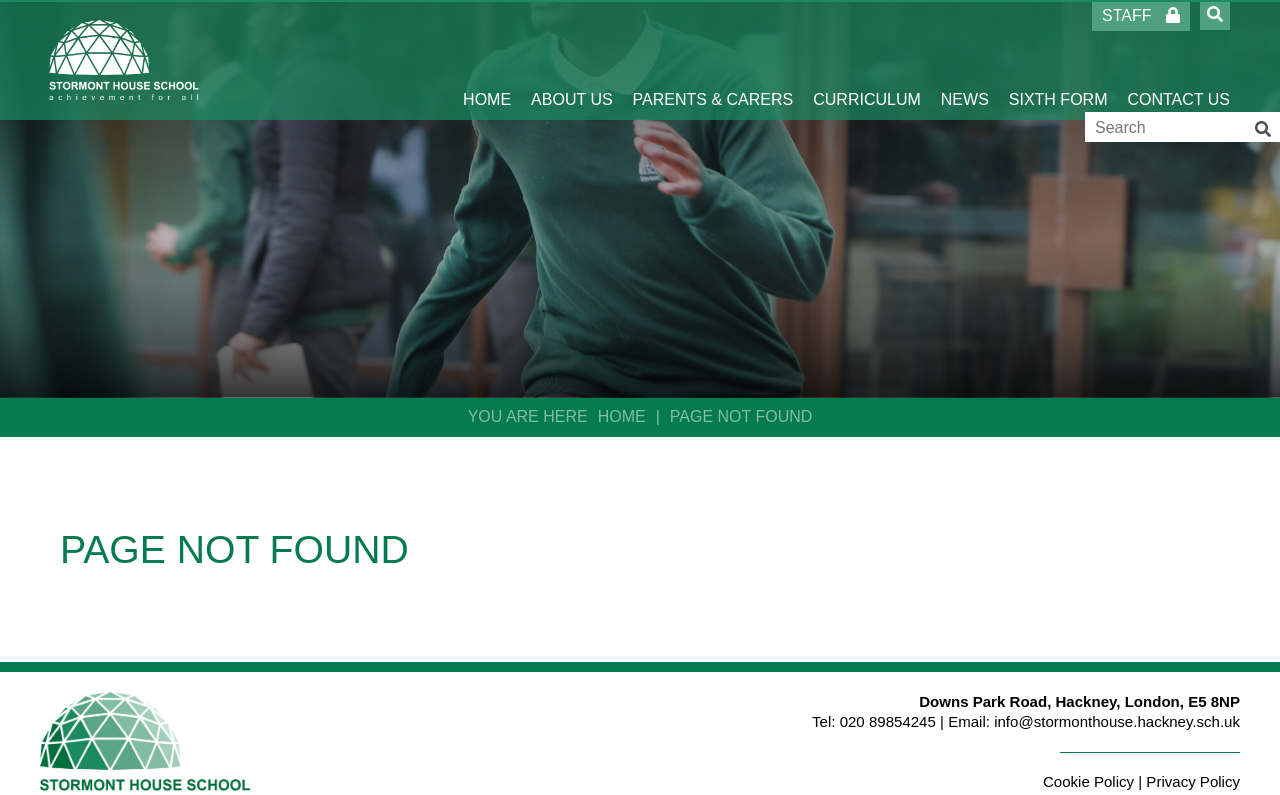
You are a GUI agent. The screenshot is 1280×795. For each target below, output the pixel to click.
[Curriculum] (867, 60)
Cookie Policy (1088, 781)
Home (622, 416)
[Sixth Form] (1058, 60)
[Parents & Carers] (713, 60)
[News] (965, 60)
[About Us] (572, 60)
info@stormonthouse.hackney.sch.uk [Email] (1117, 721)
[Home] (124, 60)
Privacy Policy (1193, 781)
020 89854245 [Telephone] (888, 721)
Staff (1141, 15)
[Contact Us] (1178, 60)
